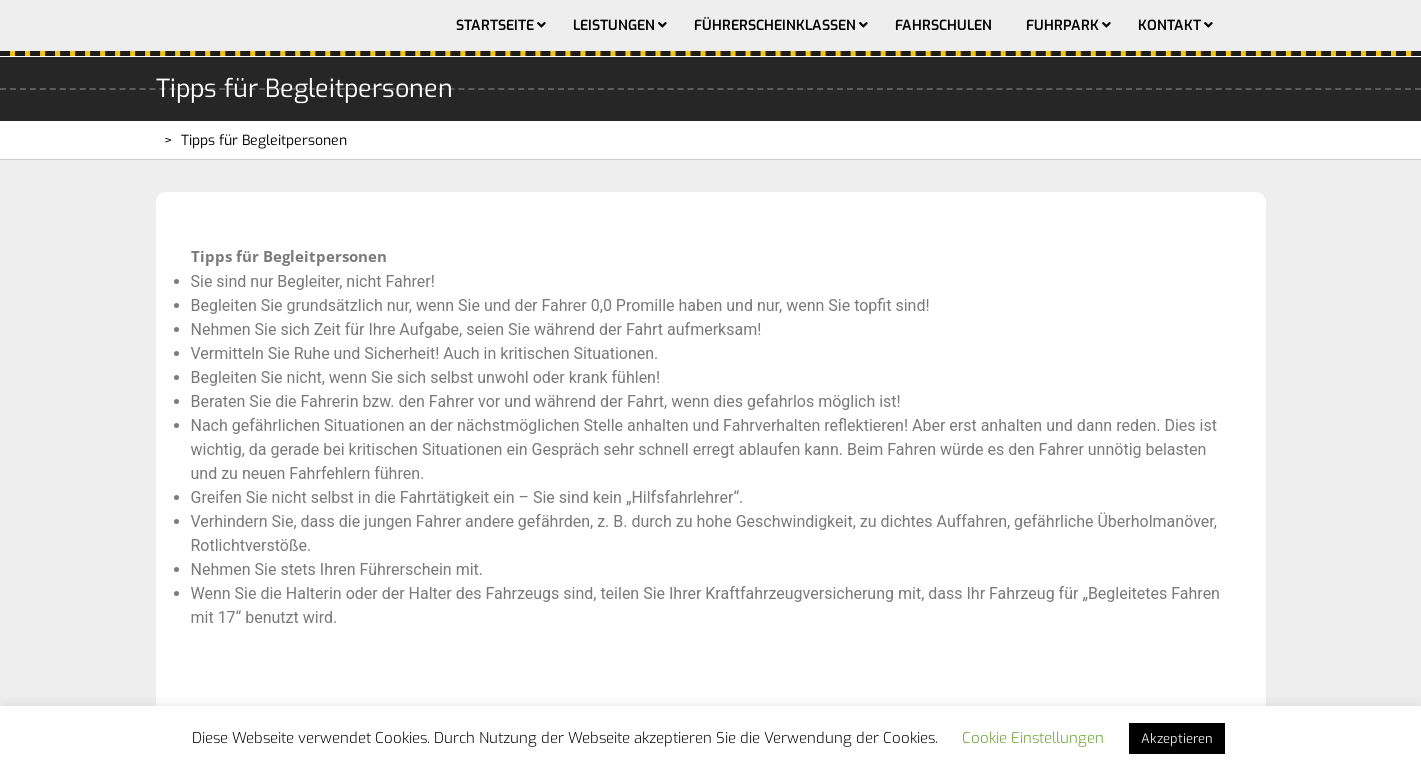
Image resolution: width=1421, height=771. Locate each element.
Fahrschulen (943, 25)
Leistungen (614, 25)
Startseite (495, 25)
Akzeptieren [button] (1177, 738)
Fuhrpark (1062, 25)
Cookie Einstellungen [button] (1033, 738)
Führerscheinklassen (775, 25)
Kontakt (1169, 25)
